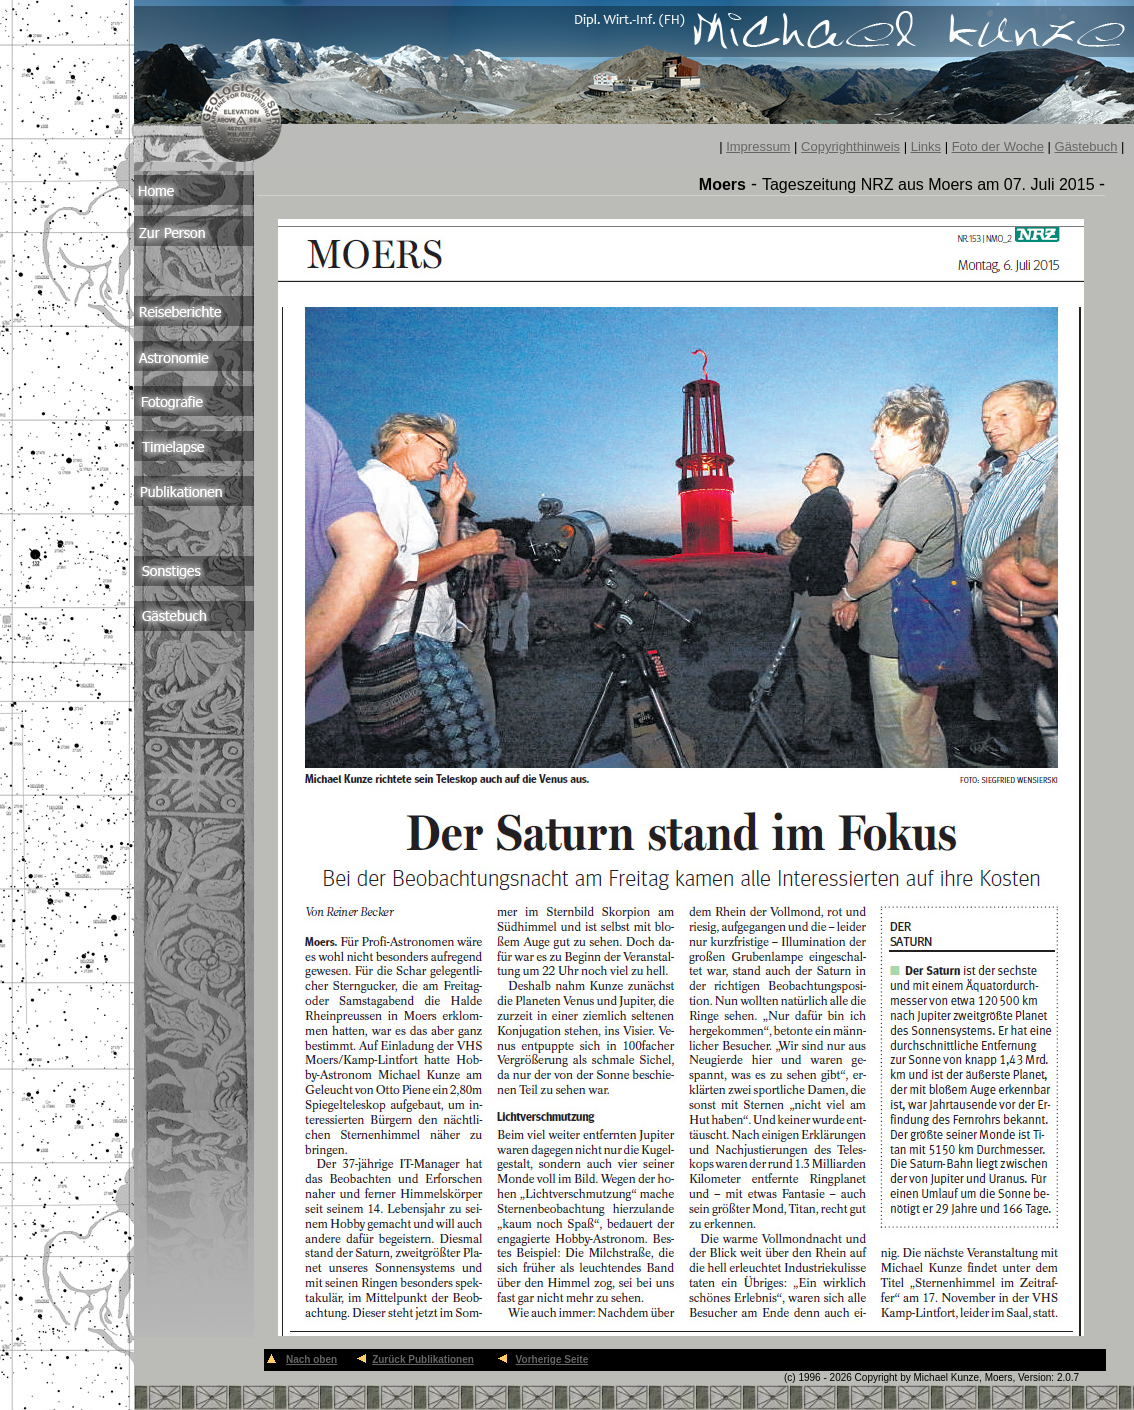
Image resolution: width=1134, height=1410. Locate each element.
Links (926, 146)
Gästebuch (1086, 146)
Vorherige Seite (552, 1359)
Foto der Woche (998, 146)
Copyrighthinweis (850, 146)
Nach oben (311, 1359)
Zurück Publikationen (423, 1359)
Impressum (758, 146)
